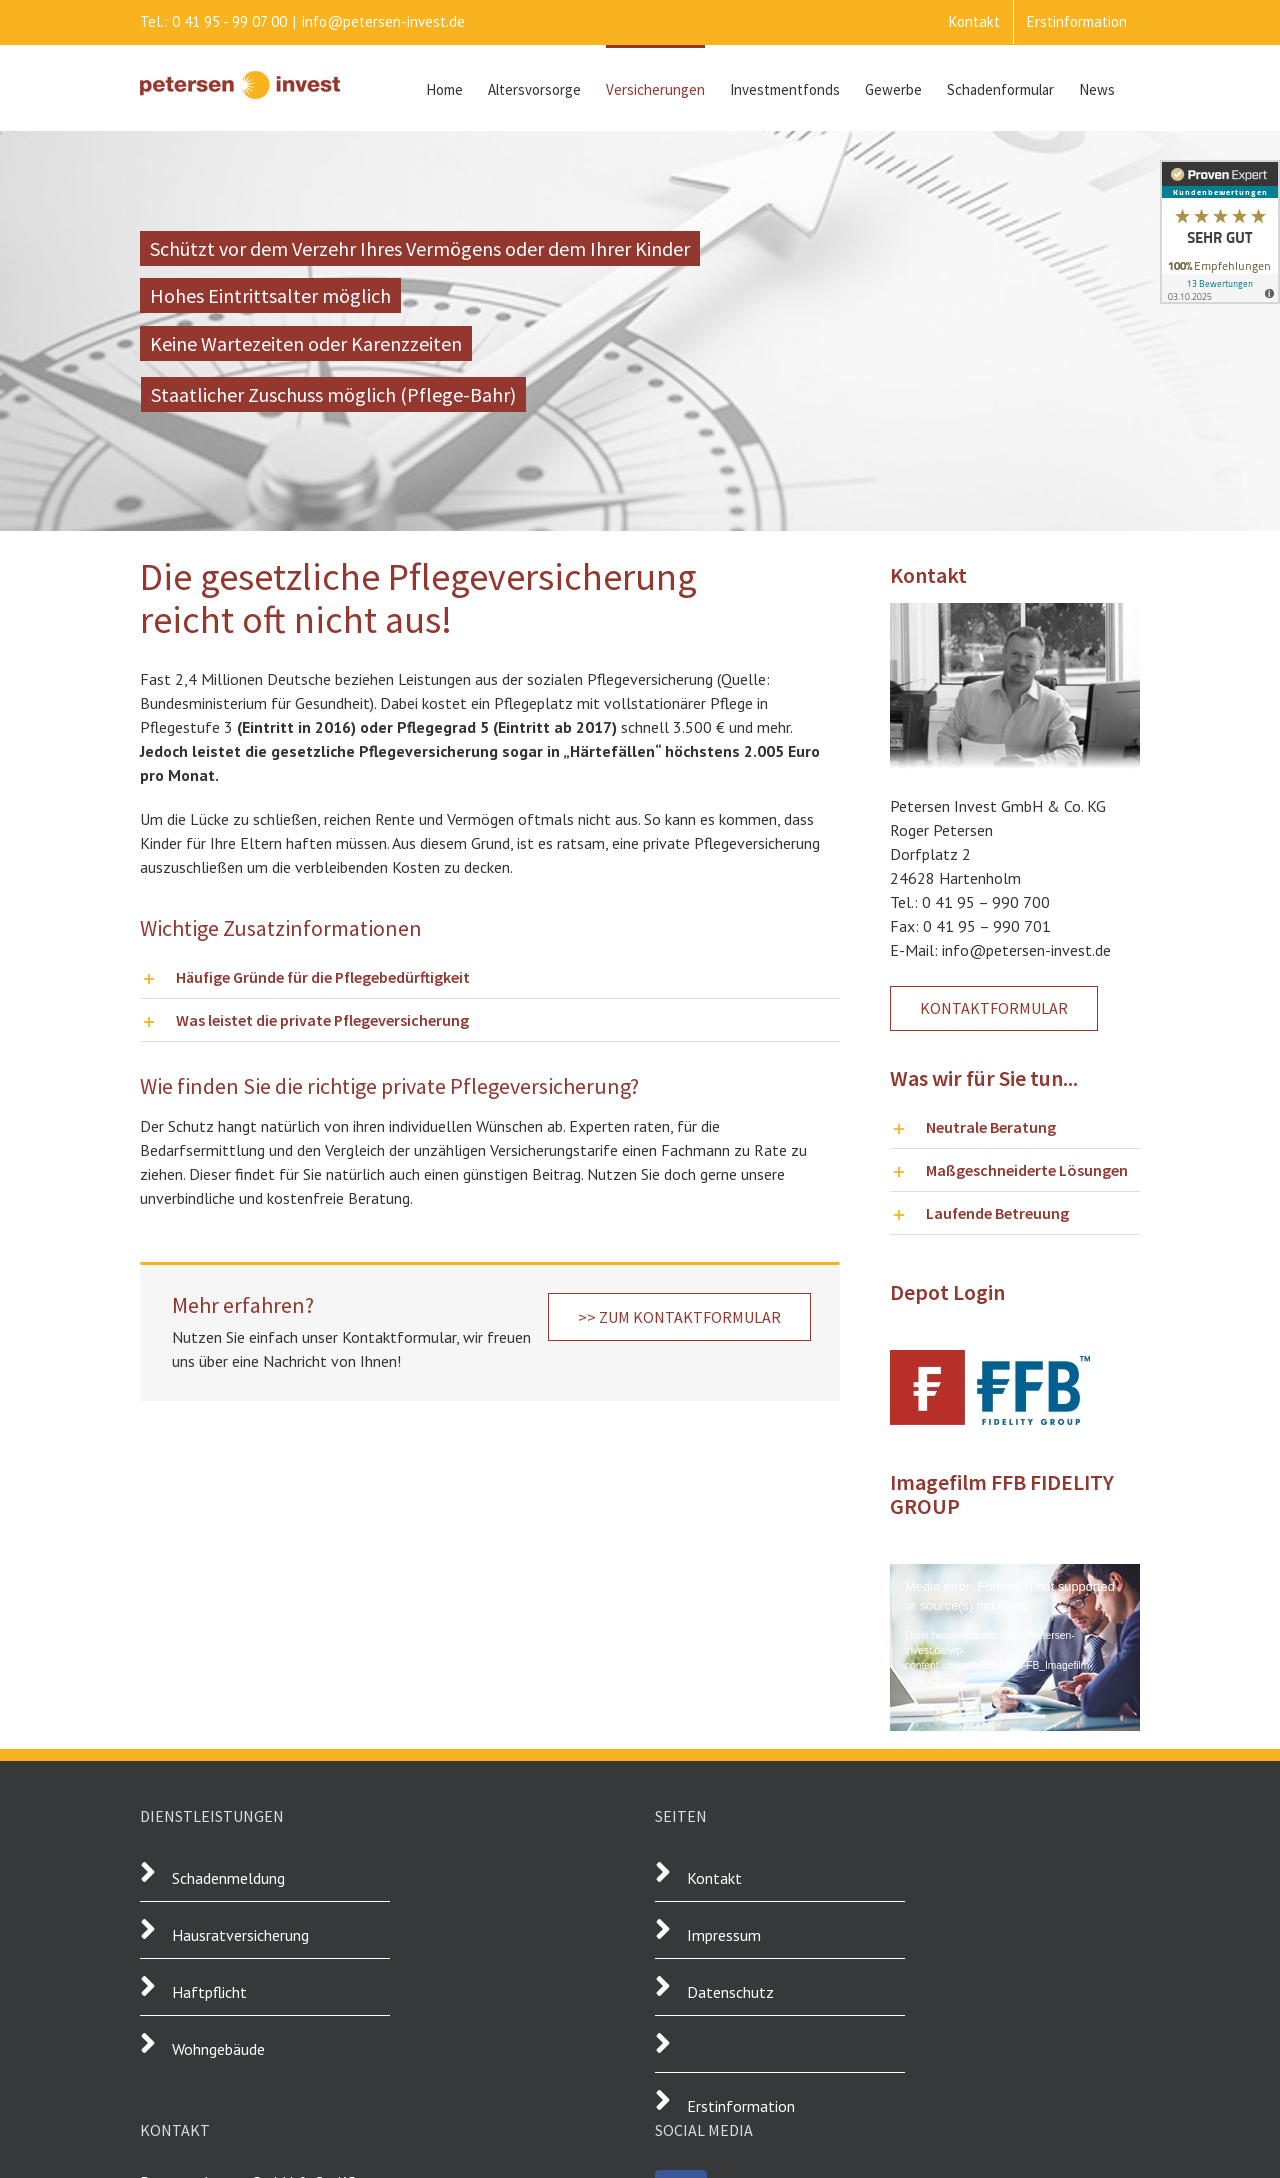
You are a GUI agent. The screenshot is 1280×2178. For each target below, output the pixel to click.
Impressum (724, 1935)
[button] (490, 977)
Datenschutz (730, 1992)
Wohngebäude (218, 2049)
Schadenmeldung (228, 1878)
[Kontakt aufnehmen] (994, 1008)
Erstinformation (741, 2106)
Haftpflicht (211, 1992)
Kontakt (714, 1878)
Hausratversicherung (240, 1935)
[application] (1015, 1634)
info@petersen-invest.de (383, 21)
